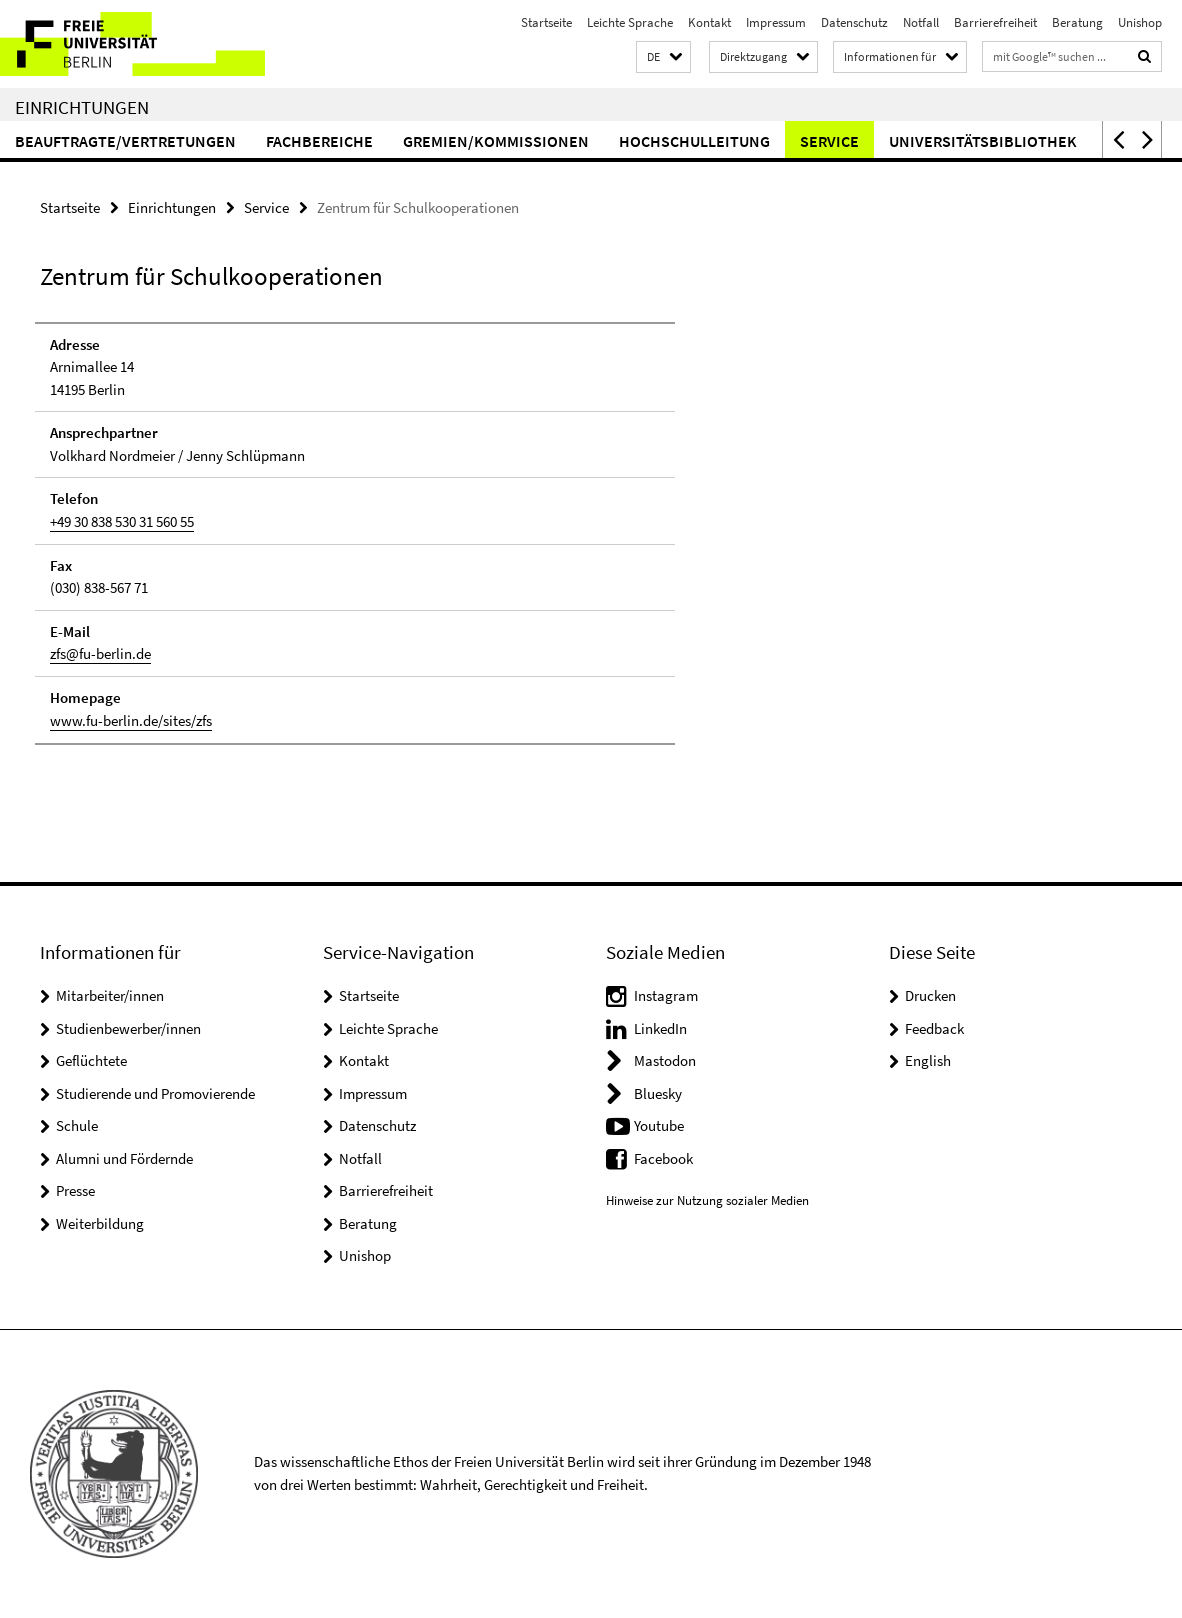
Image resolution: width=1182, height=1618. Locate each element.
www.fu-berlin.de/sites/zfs (131, 719)
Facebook (663, 1158)
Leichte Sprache (630, 22)
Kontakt (709, 22)
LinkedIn (660, 1028)
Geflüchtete (91, 1060)
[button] (663, 57)
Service (829, 141)
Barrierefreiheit (995, 22)
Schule (77, 1125)
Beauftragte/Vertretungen (125, 141)
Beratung (1077, 22)
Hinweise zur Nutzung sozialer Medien (707, 1200)
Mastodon (665, 1060)
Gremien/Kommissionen (496, 141)
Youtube (659, 1125)
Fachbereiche (319, 141)
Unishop (1140, 22)
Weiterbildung (100, 1223)
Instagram (666, 995)
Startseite (546, 22)
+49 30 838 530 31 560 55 (122, 521)
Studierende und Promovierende (155, 1093)
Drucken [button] (930, 995)
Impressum (776, 22)
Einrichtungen (82, 107)
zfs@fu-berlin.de (100, 653)
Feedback (934, 1028)
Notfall (921, 22)
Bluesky (658, 1093)
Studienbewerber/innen (128, 1028)
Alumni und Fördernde (124, 1158)
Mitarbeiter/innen (110, 995)
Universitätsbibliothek (983, 141)
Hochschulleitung (694, 141)
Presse (75, 1190)
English (928, 1060)
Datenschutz (854, 22)
